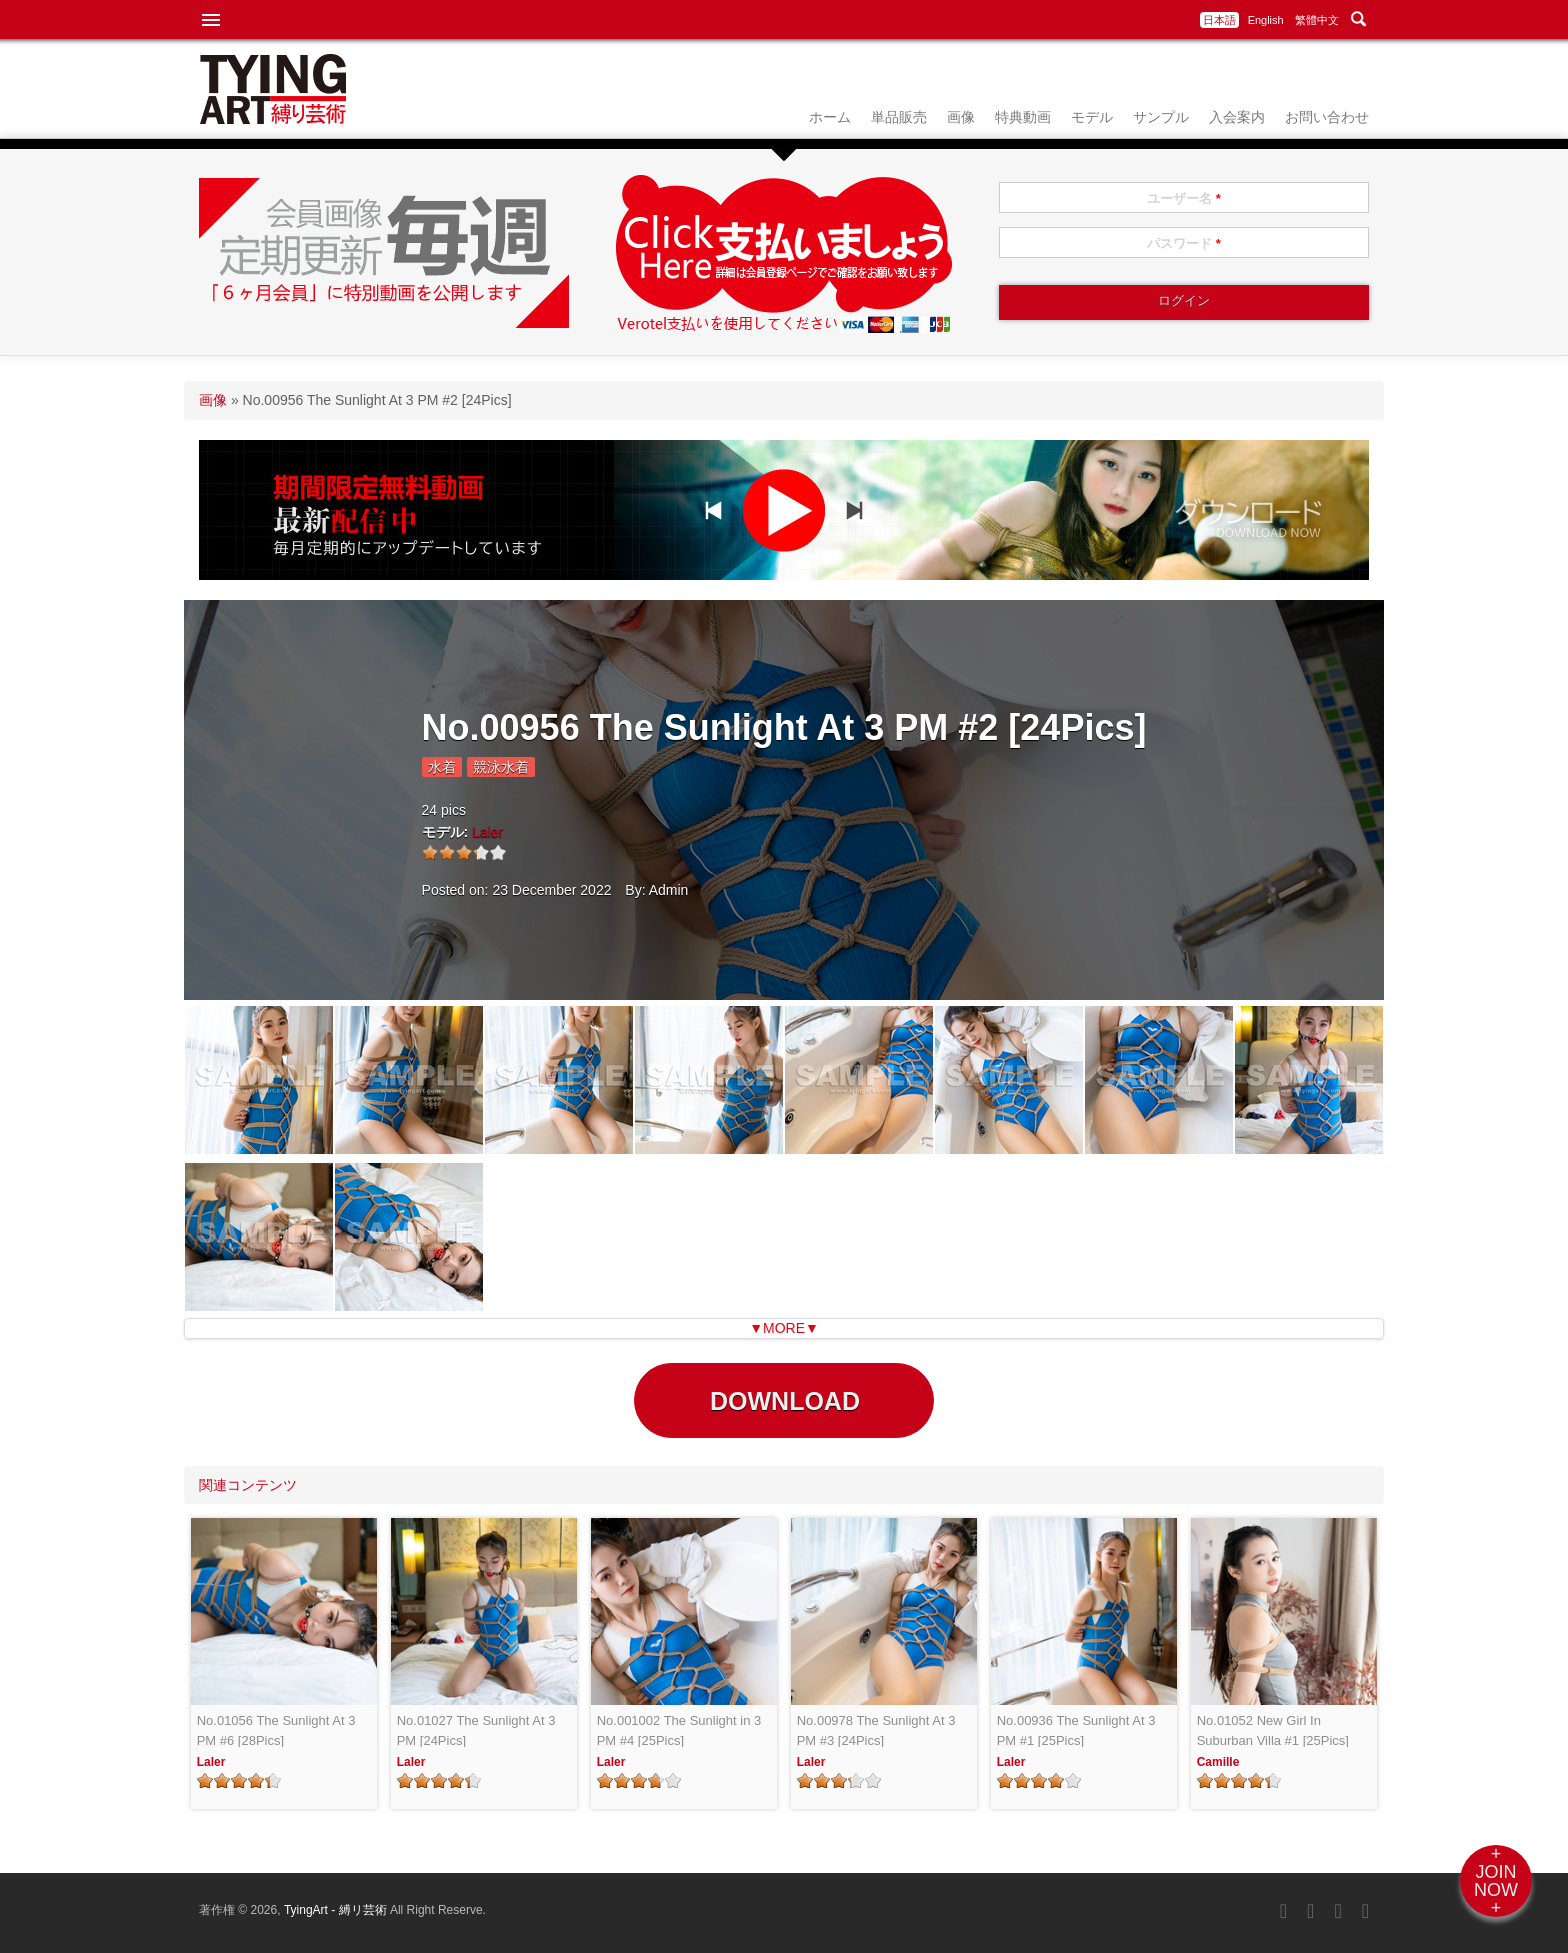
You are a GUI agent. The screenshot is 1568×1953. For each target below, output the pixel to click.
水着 (442, 767)
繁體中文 (1317, 20)
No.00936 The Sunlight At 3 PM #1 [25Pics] (1076, 1730)
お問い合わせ (1327, 117)
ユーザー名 (1184, 198)
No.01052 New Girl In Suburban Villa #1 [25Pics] (1273, 1730)
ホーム (830, 117)
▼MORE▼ (784, 1328)
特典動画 (1023, 117)
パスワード (1184, 243)
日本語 (1219, 20)
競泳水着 (501, 767)
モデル (1092, 117)
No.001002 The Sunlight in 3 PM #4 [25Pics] (679, 1730)
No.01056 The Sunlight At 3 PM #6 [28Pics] (276, 1730)
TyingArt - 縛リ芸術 (337, 1910)
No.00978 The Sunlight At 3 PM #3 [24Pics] (876, 1730)
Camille (1218, 1762)
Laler (487, 832)
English (1266, 20)
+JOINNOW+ (1496, 1881)
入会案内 (1237, 117)
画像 (961, 117)
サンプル (1161, 117)
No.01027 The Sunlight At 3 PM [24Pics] (476, 1730)
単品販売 (899, 117)
